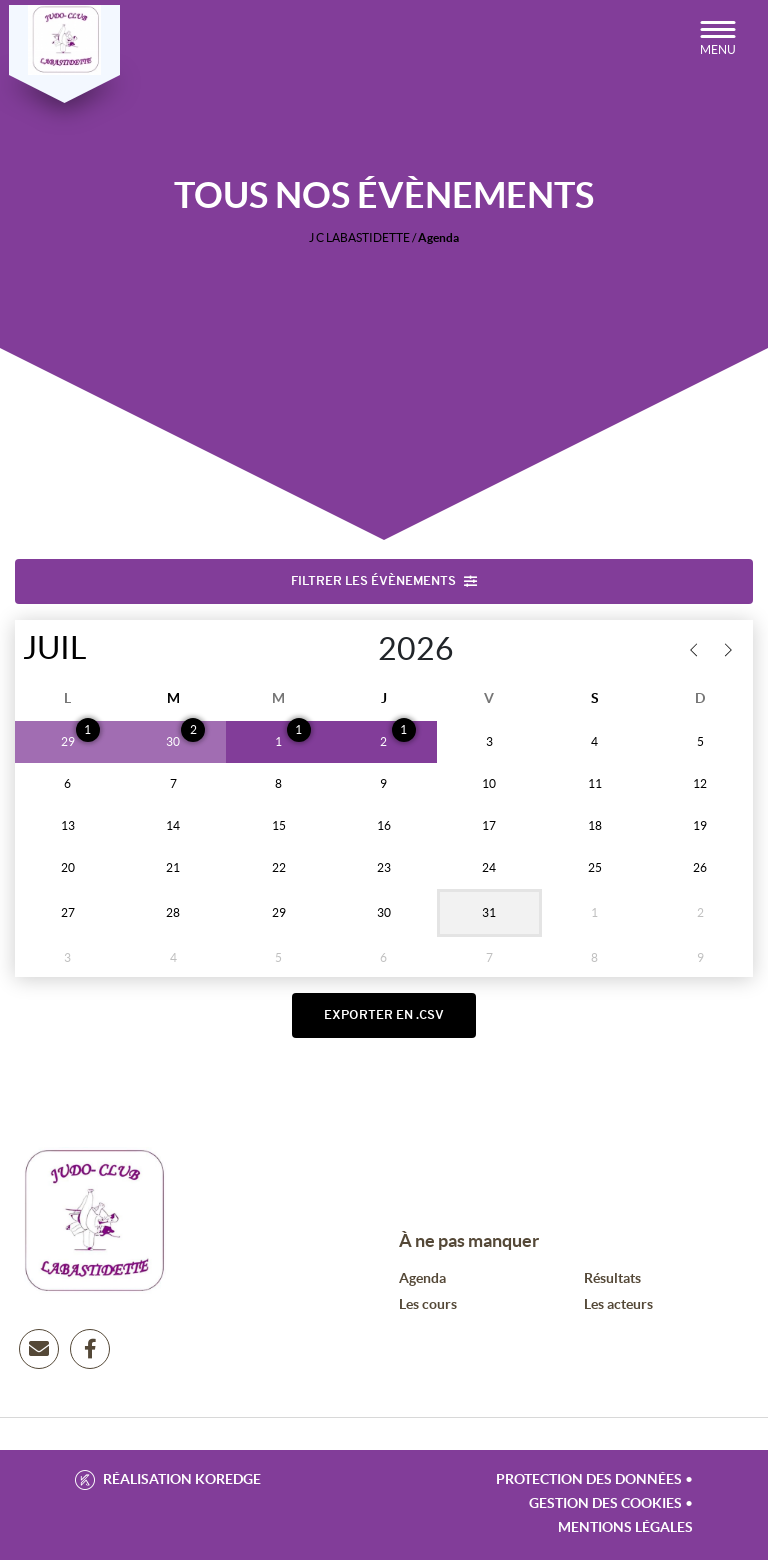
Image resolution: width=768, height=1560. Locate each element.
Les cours (428, 1310)
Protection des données (589, 1485)
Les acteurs (618, 1310)
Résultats (612, 1284)
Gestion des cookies (605, 1509)
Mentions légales (625, 1533)
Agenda (422, 1284)
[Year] (357, 651)
